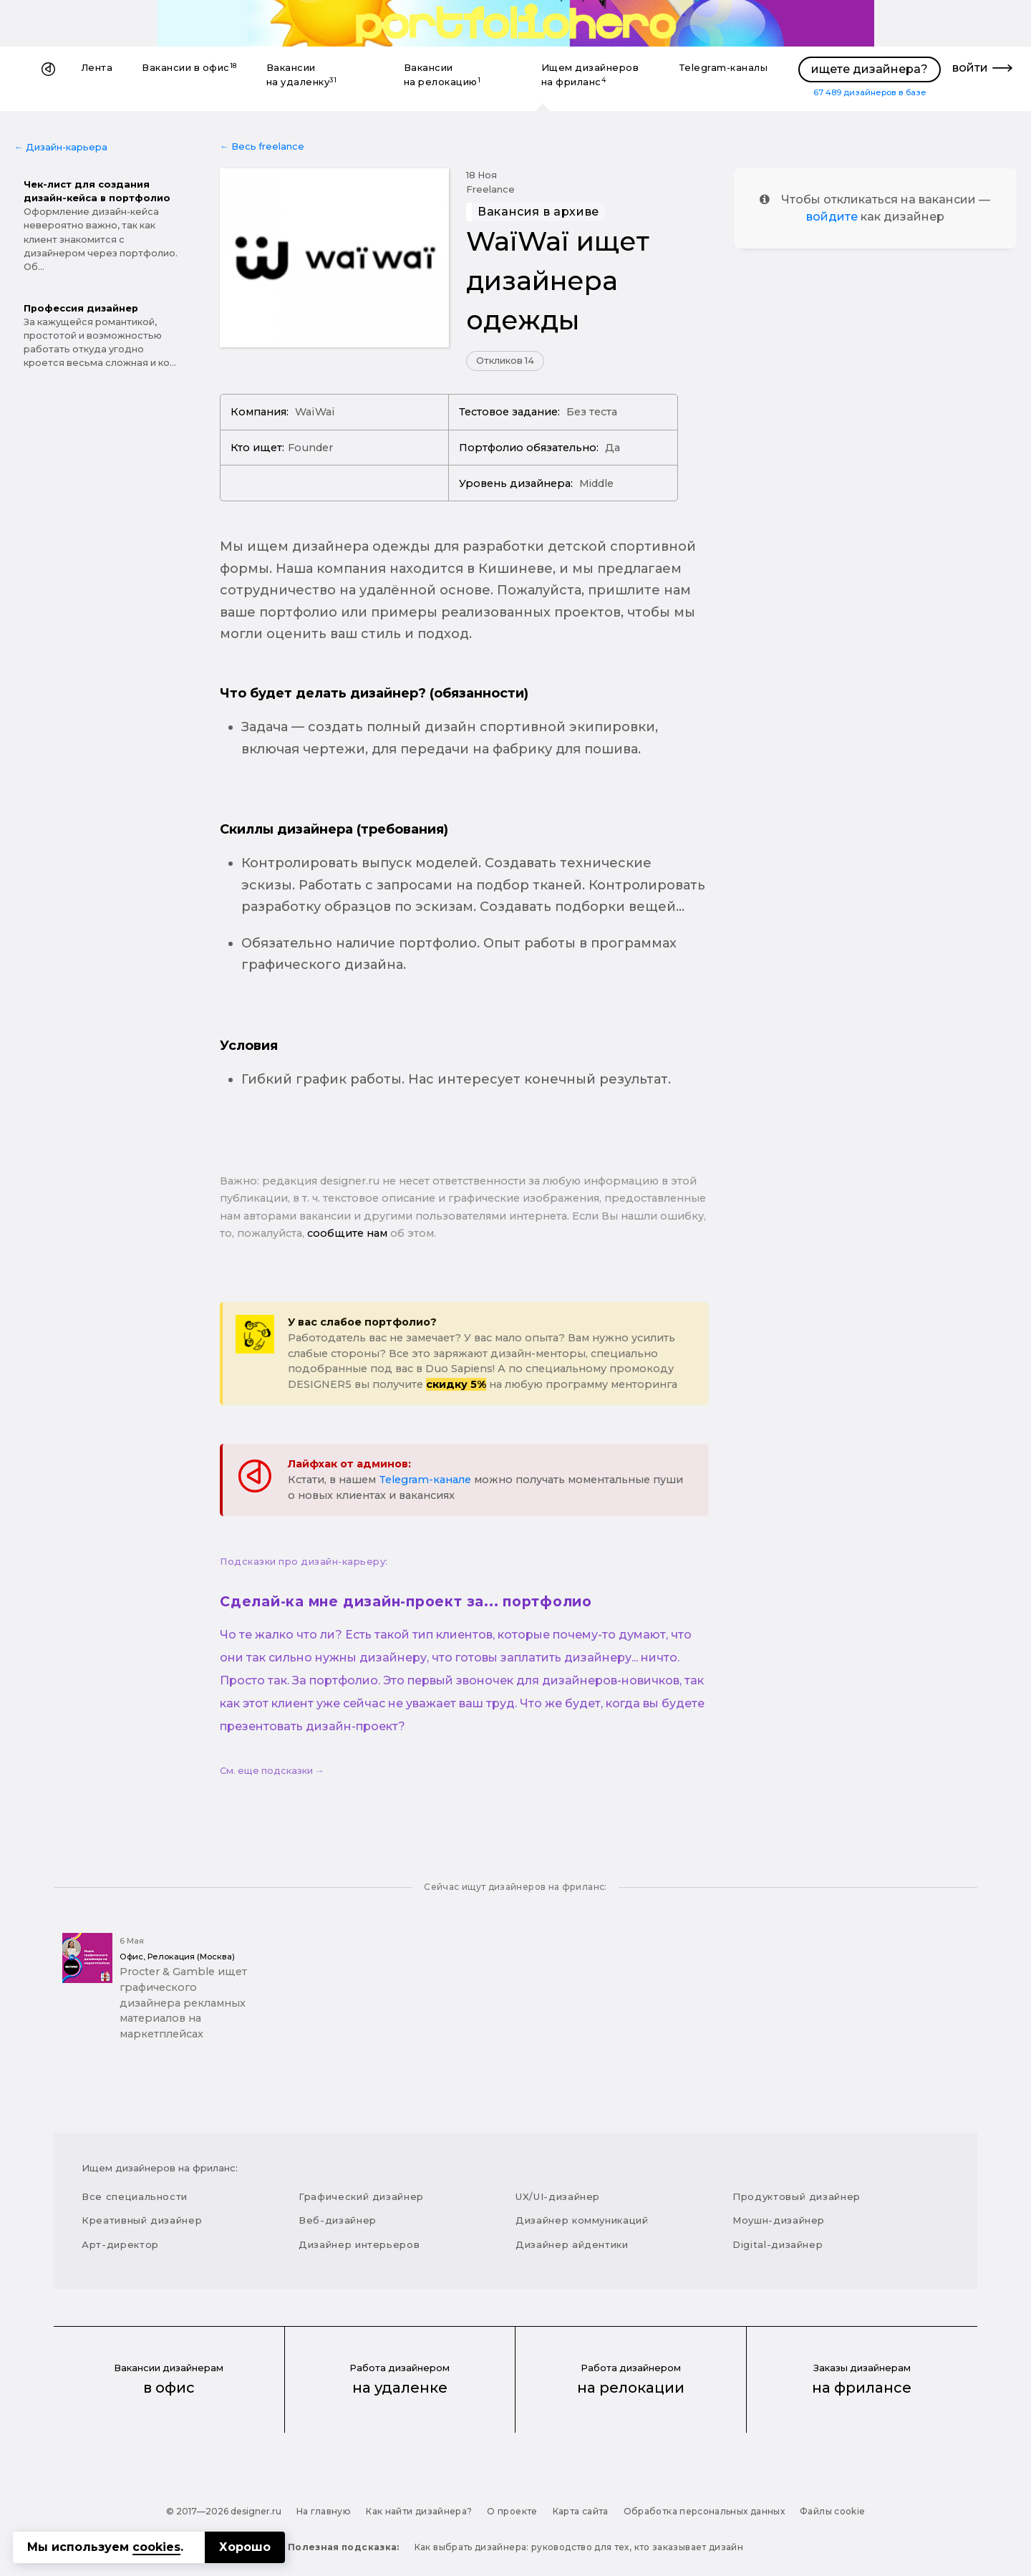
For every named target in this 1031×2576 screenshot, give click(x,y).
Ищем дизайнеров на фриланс (590, 74)
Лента (97, 67)
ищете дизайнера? (869, 69)
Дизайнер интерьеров (359, 2244)
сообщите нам (347, 1233)
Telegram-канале (425, 1479)
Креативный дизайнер (142, 2220)
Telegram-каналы (723, 67)
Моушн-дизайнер (778, 2220)
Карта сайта (581, 2511)
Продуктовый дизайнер (796, 2196)
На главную (324, 2511)
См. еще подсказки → (272, 1770)
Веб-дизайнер (338, 2220)
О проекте (512, 2511)
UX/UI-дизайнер (558, 2196)
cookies (156, 2547)
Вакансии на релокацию (442, 74)
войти (970, 67)
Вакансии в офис (189, 68)
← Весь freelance (262, 146)
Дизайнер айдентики (572, 2244)
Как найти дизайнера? (419, 2511)
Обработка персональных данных (704, 2511)
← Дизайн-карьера (60, 147)
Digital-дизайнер (777, 2244)
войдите (832, 216)
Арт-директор (120, 2244)
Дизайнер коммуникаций (582, 2220)
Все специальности (135, 2196)
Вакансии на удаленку (301, 74)
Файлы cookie (832, 2511)
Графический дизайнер (361, 2196)
